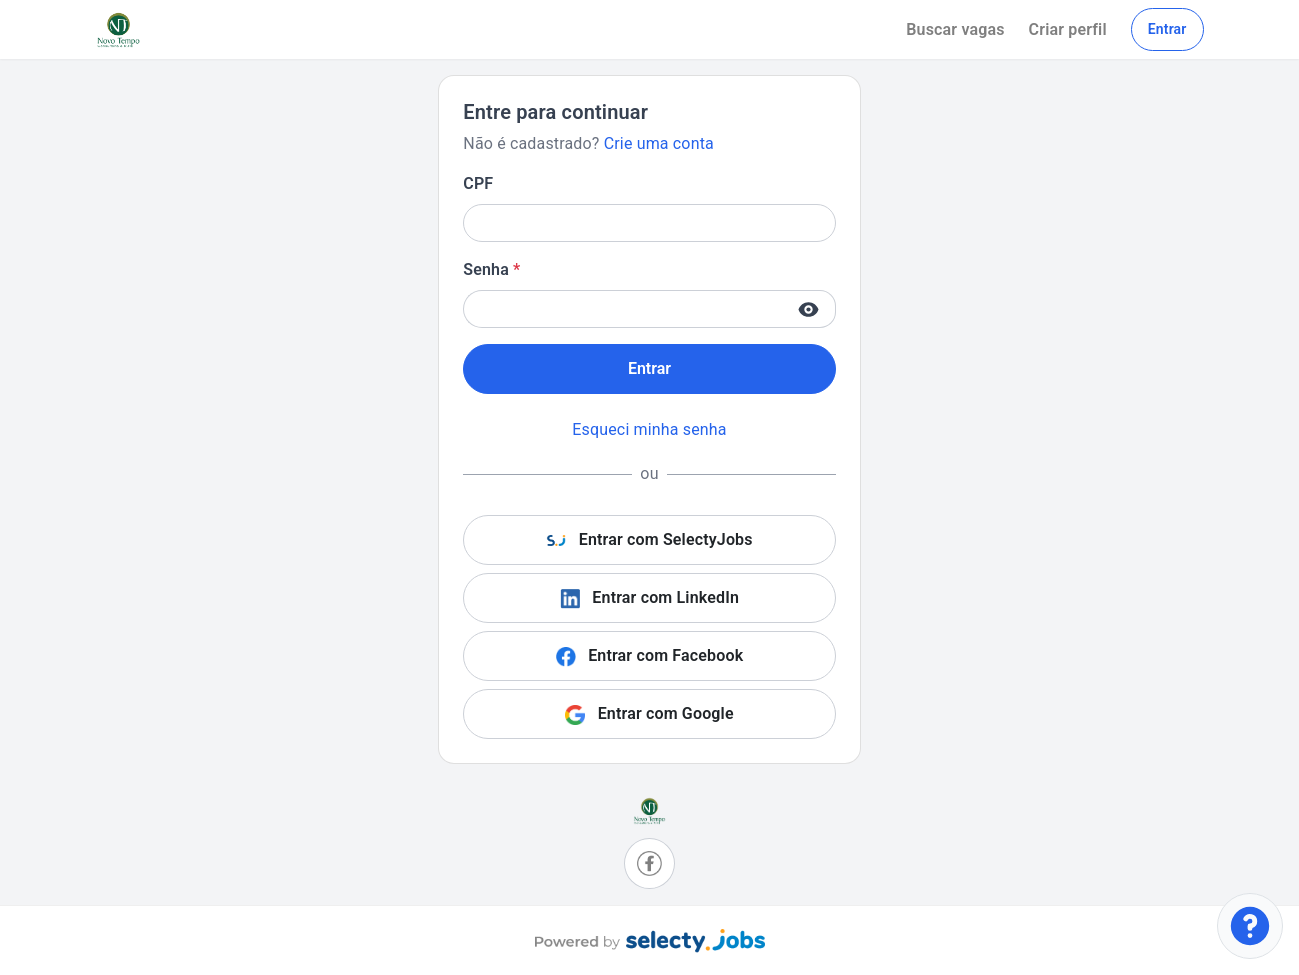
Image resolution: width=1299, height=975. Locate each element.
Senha (491, 269)
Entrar (1167, 29)
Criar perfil (1068, 29)
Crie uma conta (659, 143)
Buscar (955, 29)
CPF (478, 183)
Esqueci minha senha (649, 429)
